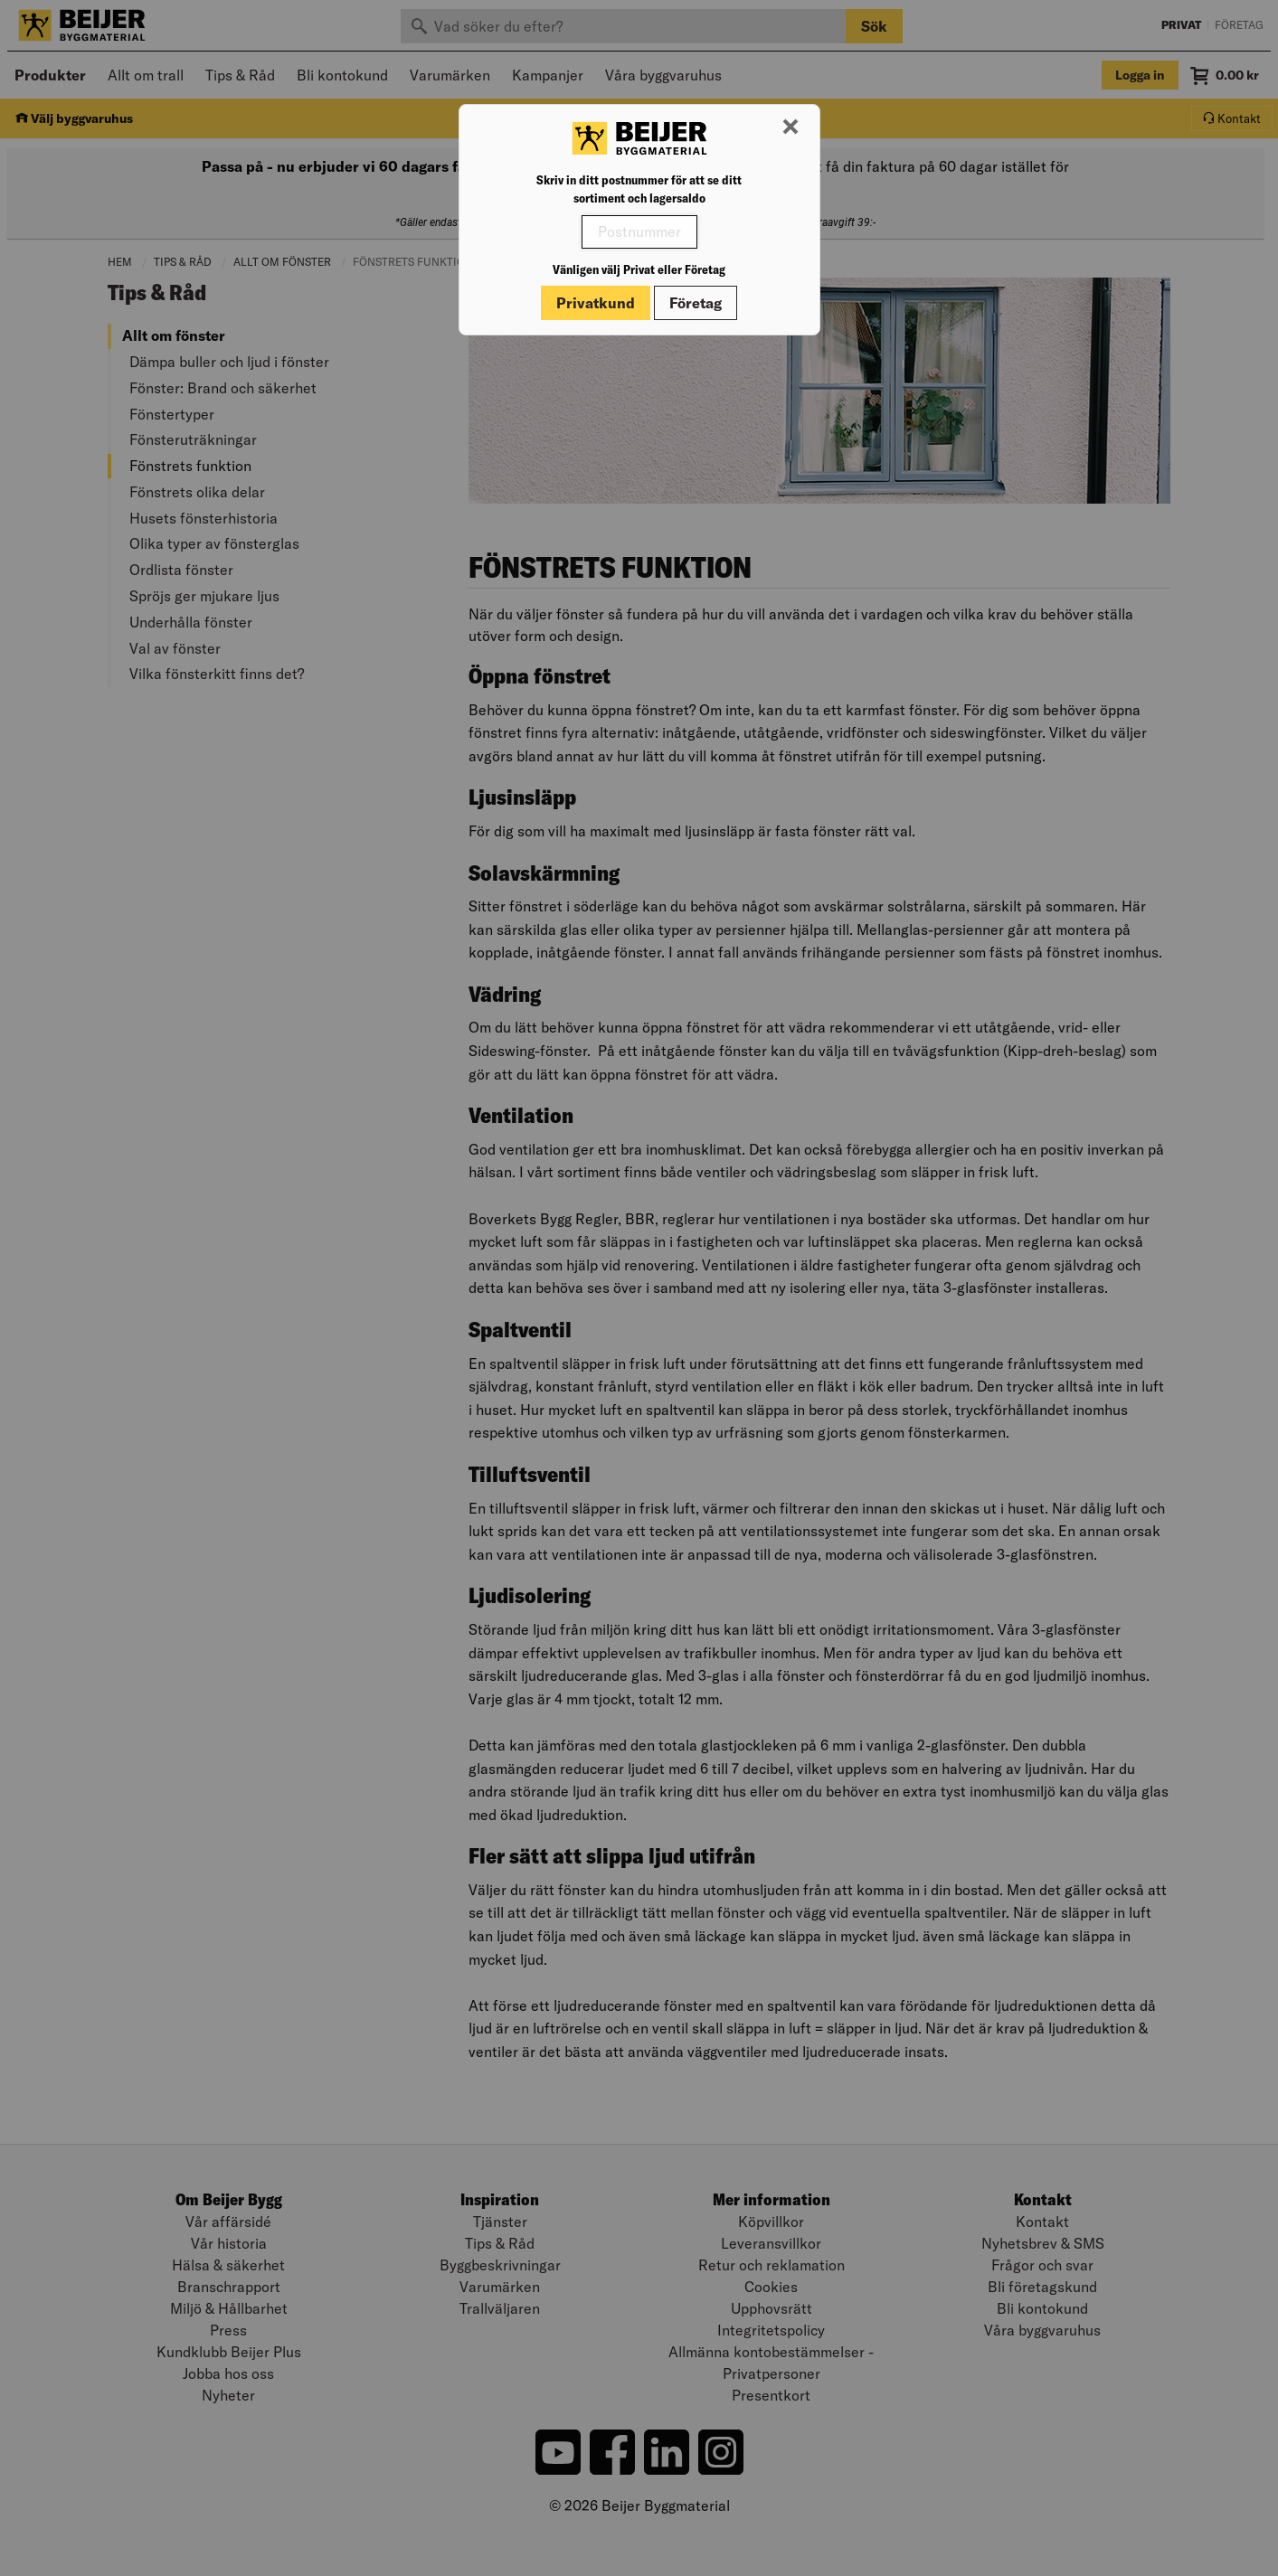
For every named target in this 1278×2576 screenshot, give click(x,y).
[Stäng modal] (790, 127)
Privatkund (595, 303)
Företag (695, 303)
